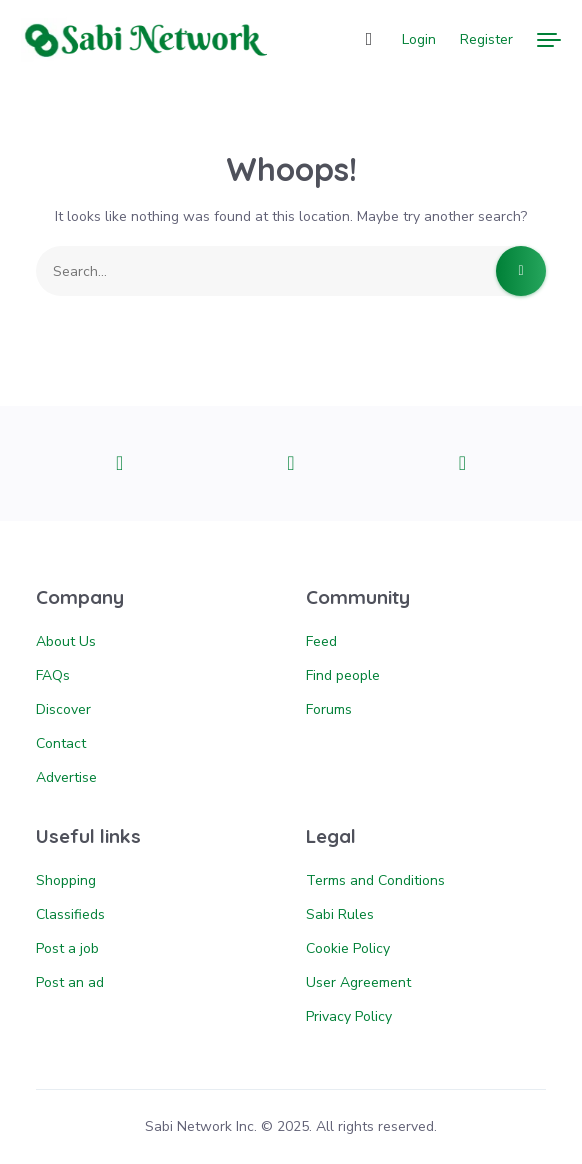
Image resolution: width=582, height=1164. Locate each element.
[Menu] (549, 40)
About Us (66, 641)
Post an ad (70, 982)
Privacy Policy (349, 1016)
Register (486, 39)
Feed (321, 641)
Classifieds (70, 914)
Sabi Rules (340, 914)
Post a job (67, 948)
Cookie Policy (348, 948)
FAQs (53, 675)
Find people (343, 675)
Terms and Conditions (375, 880)
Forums (329, 709)
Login (419, 39)
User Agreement (358, 982)
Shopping (66, 880)
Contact (61, 743)
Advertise (66, 777)
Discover (63, 709)
